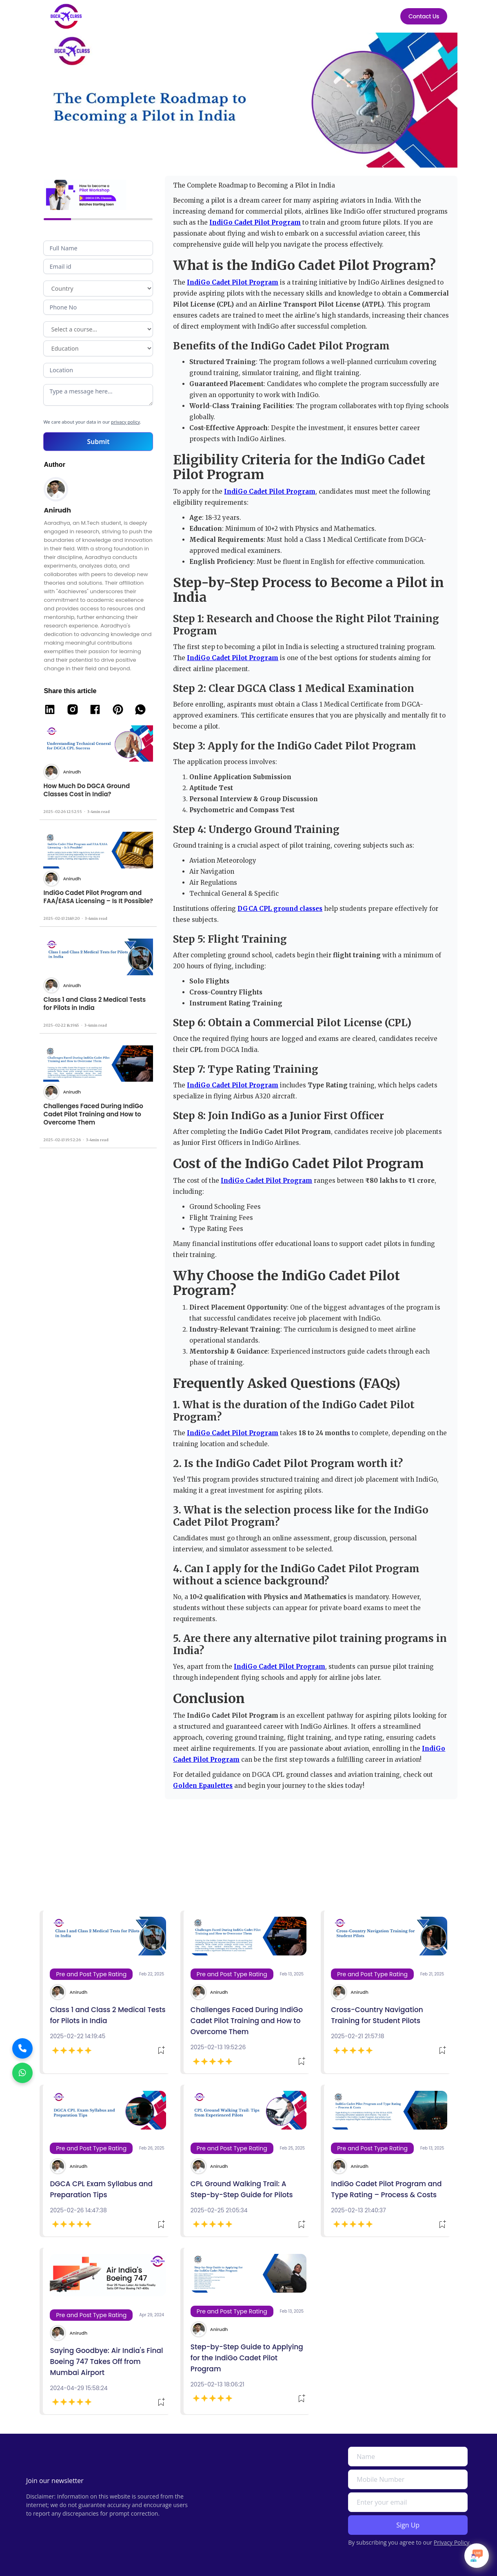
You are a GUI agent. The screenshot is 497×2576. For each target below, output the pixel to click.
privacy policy (125, 422)
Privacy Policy (451, 2542)
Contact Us (423, 16)
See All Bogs (432, 1886)
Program (98, 329)
